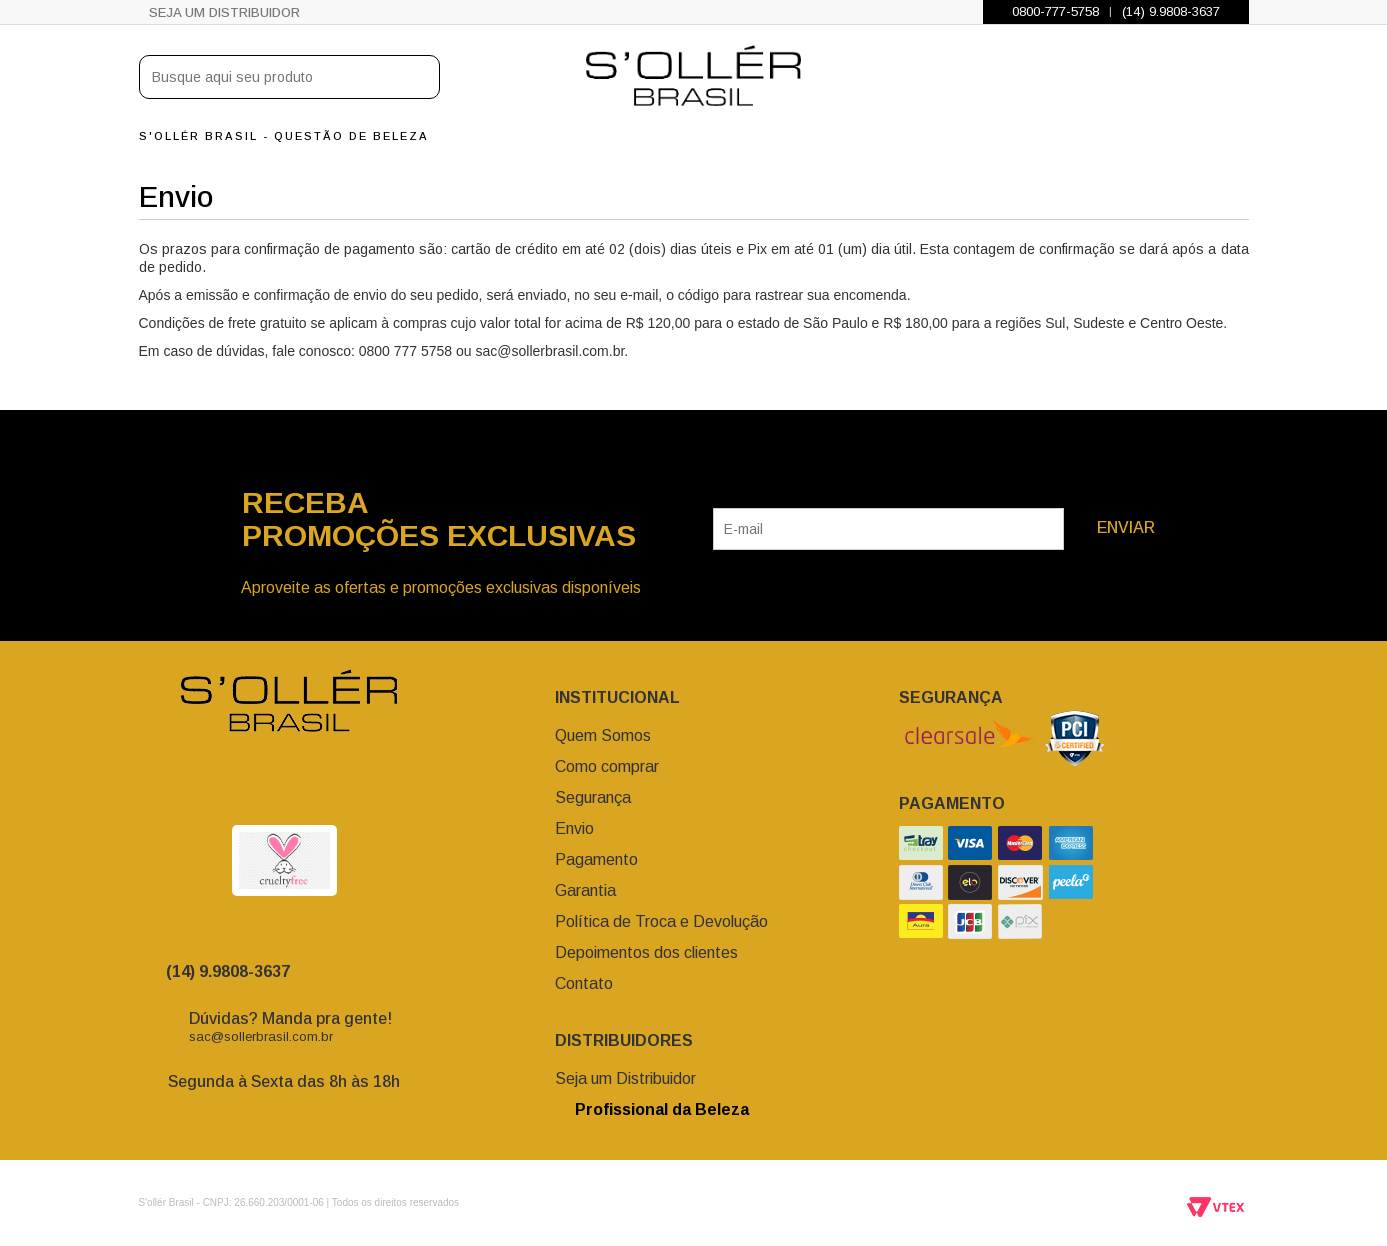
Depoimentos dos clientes (646, 952)
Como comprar (607, 766)
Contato (584, 983)
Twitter (304, 788)
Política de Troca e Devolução (661, 921)
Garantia (585, 890)
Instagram (224, 788)
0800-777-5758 (1055, 11)
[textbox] (289, 77)
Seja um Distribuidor (224, 12)
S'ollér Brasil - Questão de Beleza (284, 136)
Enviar (1126, 527)
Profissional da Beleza (652, 1110)
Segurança (593, 797)
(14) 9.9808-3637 (1171, 11)
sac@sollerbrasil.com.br (261, 1036)
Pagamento (596, 859)
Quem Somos (603, 735)
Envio (574, 828)
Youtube (344, 788)
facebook (264, 788)
